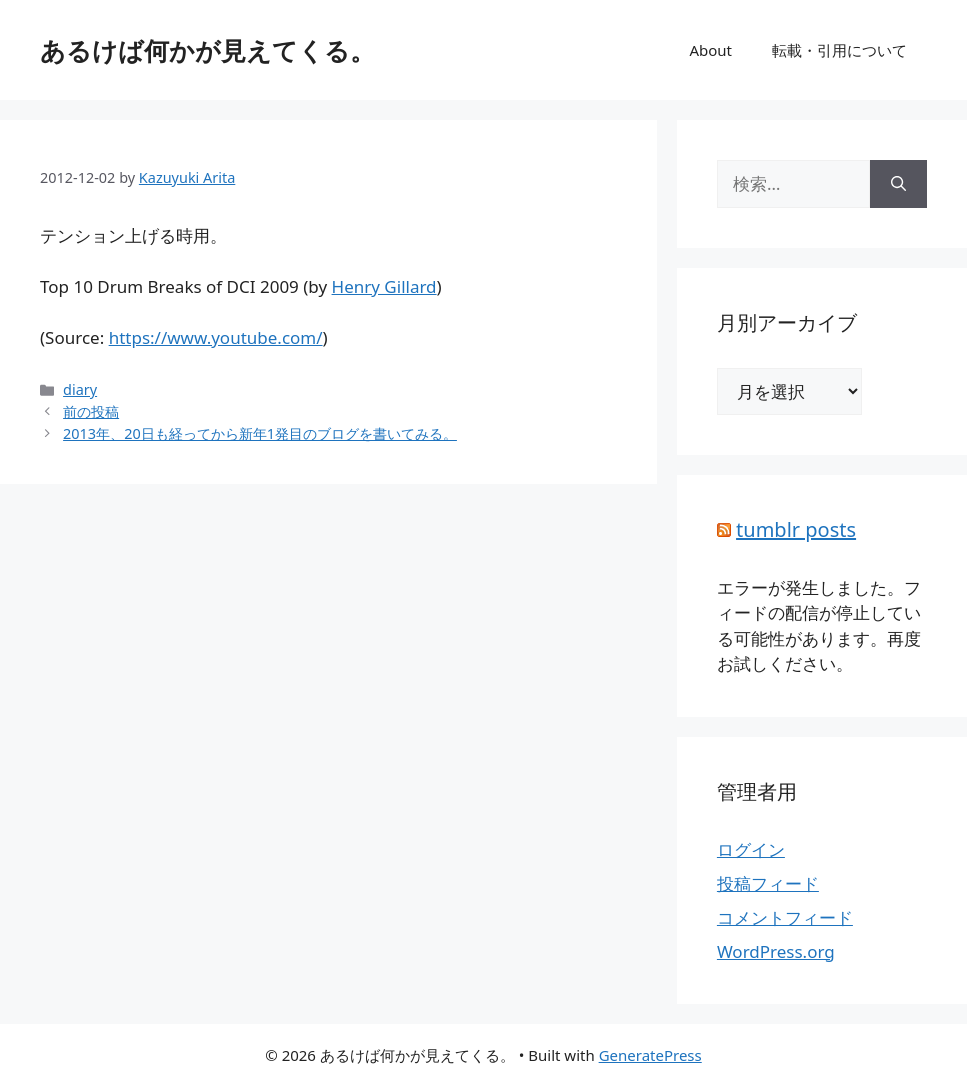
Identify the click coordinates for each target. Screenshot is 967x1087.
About (710, 50)
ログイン (751, 849)
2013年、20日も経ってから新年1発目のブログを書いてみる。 (260, 433)
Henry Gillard (384, 286)
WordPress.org (776, 951)
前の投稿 (91, 411)
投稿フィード (768, 883)
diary (80, 389)
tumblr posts (796, 529)
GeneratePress (650, 1055)
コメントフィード (785, 917)
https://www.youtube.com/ (216, 337)
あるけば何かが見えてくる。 (207, 50)
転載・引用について (839, 50)
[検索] (898, 184)
